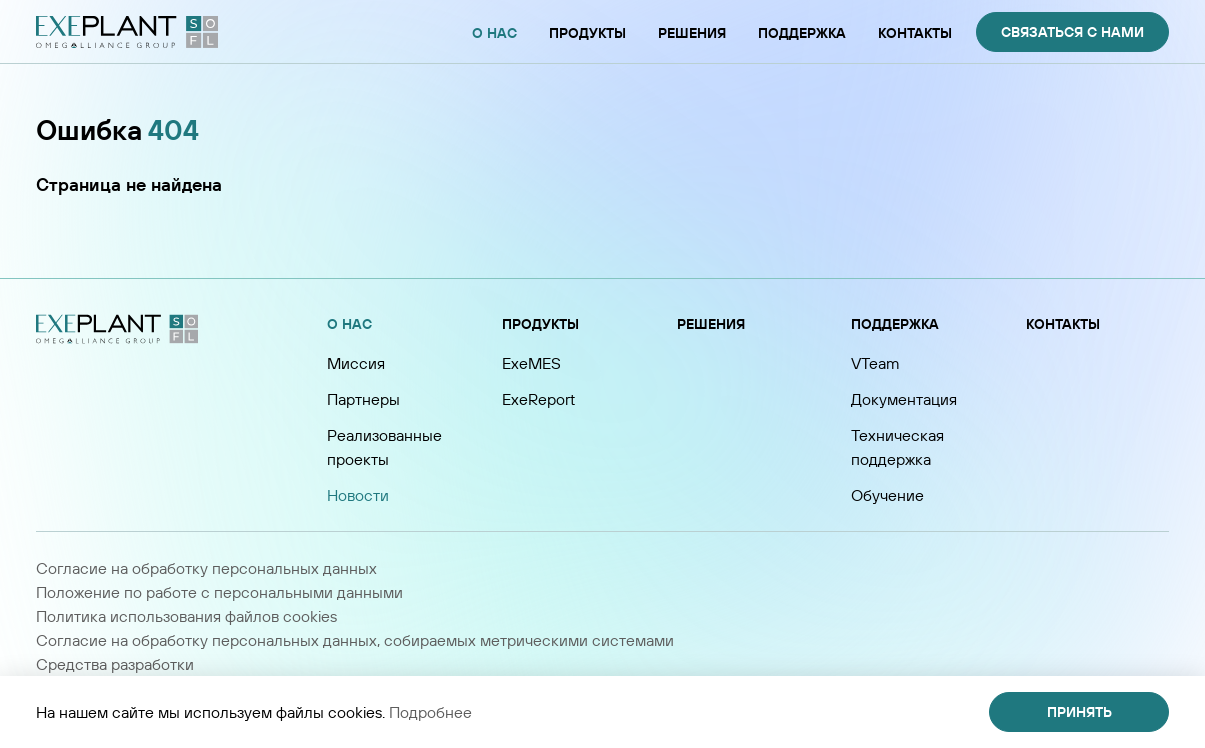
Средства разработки (115, 664)
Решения (711, 324)
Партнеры (363, 399)
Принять (1079, 712)
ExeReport (538, 399)
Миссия (356, 363)
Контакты (1063, 324)
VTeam (875, 363)
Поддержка (895, 324)
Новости (358, 495)
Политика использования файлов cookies (186, 616)
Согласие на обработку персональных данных (206, 568)
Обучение (887, 495)
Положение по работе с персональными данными (219, 592)
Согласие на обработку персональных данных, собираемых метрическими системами (355, 640)
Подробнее (430, 712)
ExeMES (531, 363)
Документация (904, 399)
